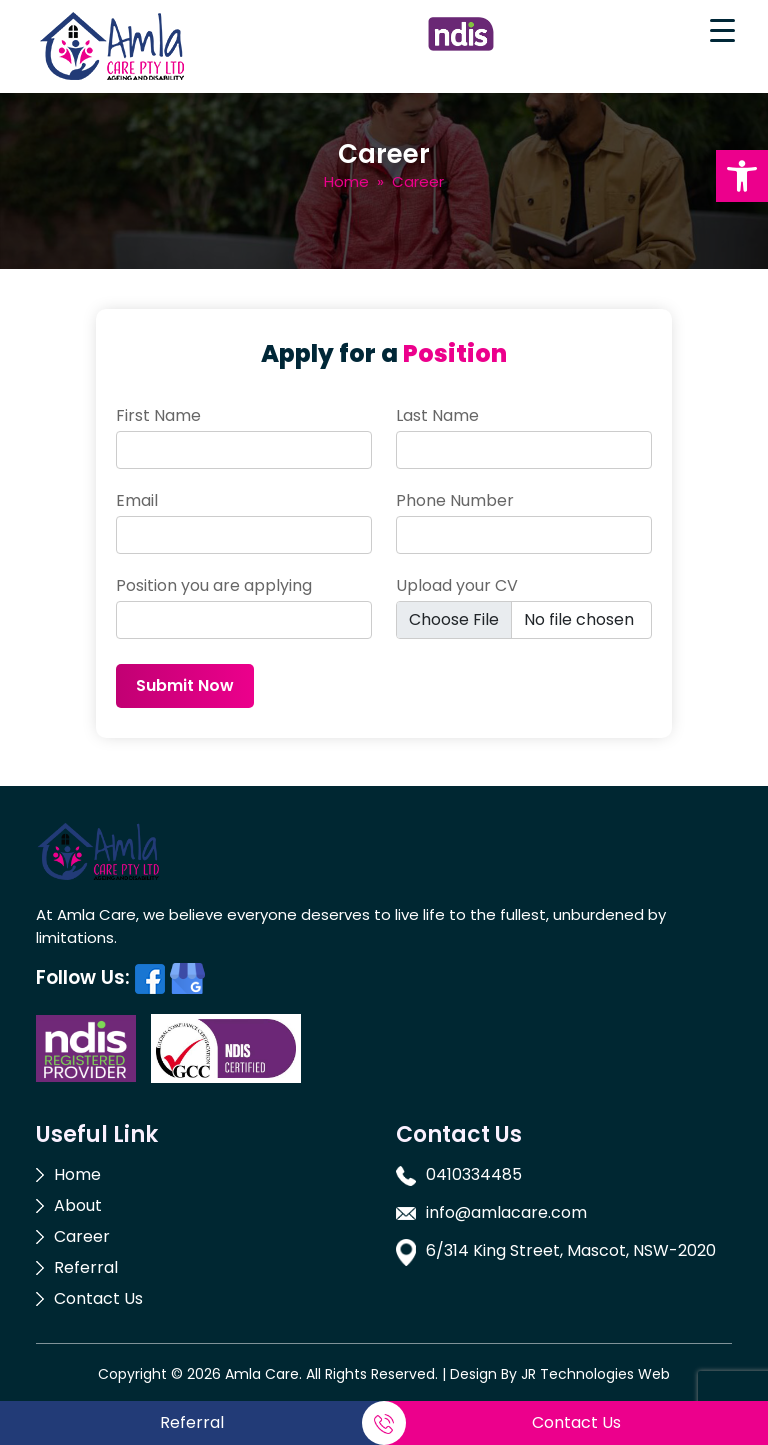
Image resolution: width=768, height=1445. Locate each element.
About (78, 1205)
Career (82, 1236)
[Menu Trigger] (722, 30)
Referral (86, 1267)
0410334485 (474, 1174)
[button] (742, 176)
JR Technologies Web (595, 1374)
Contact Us (98, 1298)
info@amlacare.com (506, 1212)
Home (346, 181)
